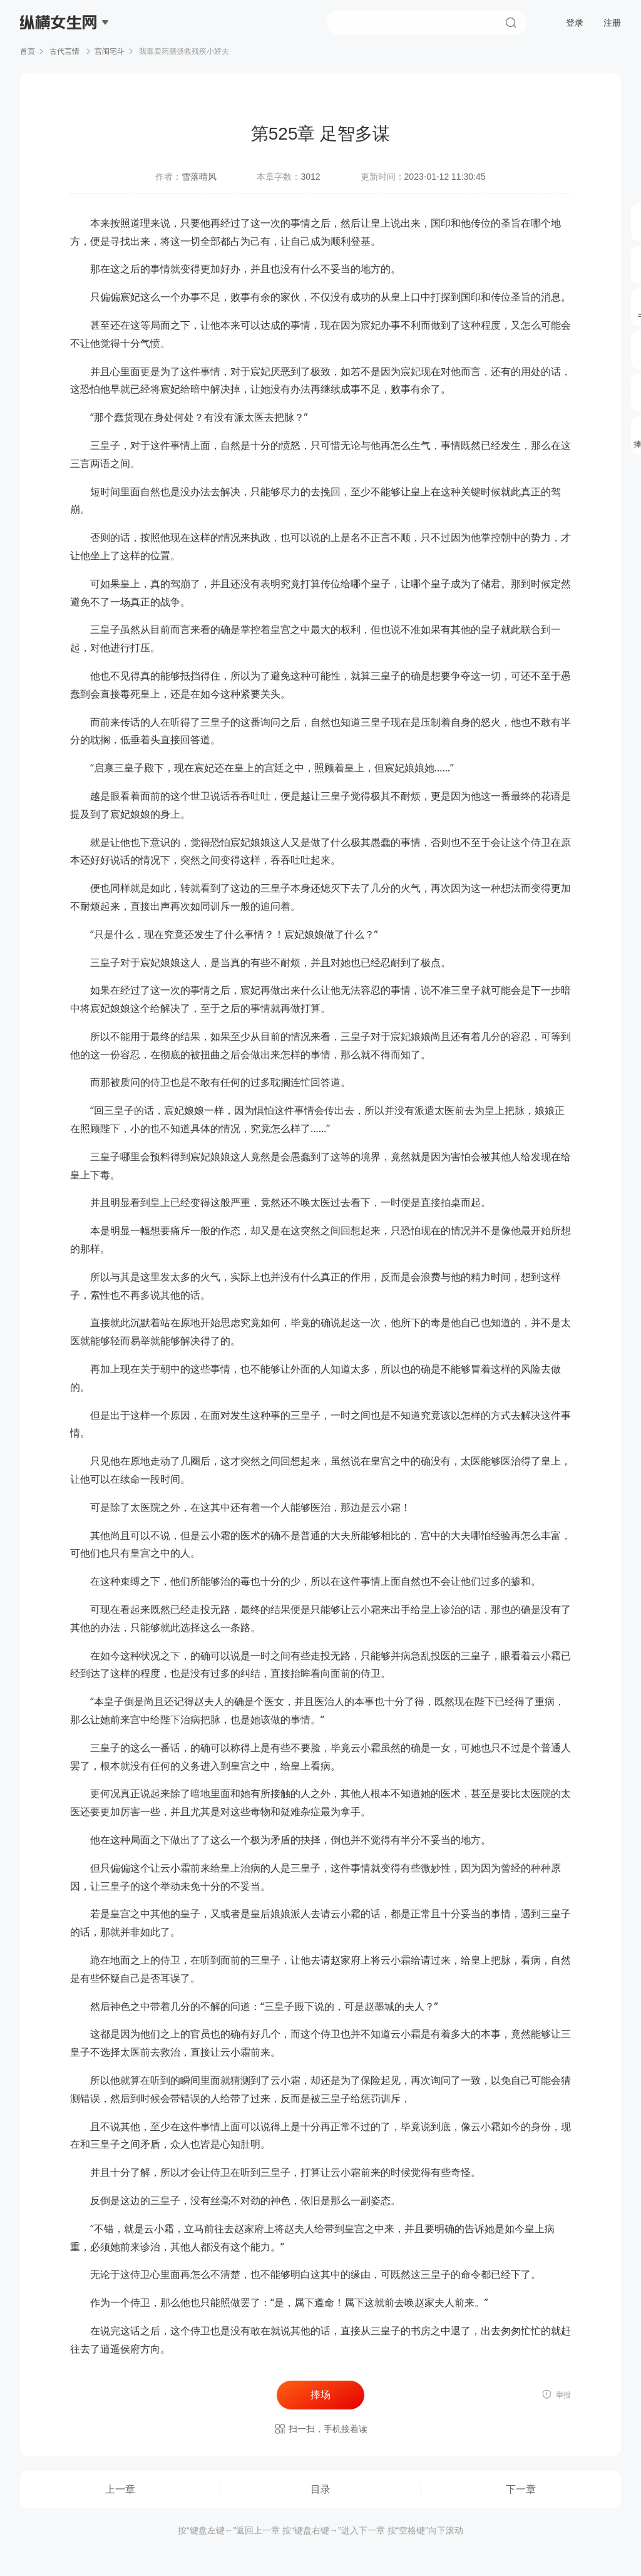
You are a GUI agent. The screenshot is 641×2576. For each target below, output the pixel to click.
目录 (320, 2489)
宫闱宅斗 (110, 51)
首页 (27, 51)
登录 (574, 23)
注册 (612, 23)
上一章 (120, 2489)
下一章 (521, 2489)
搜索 (511, 22)
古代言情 (65, 51)
